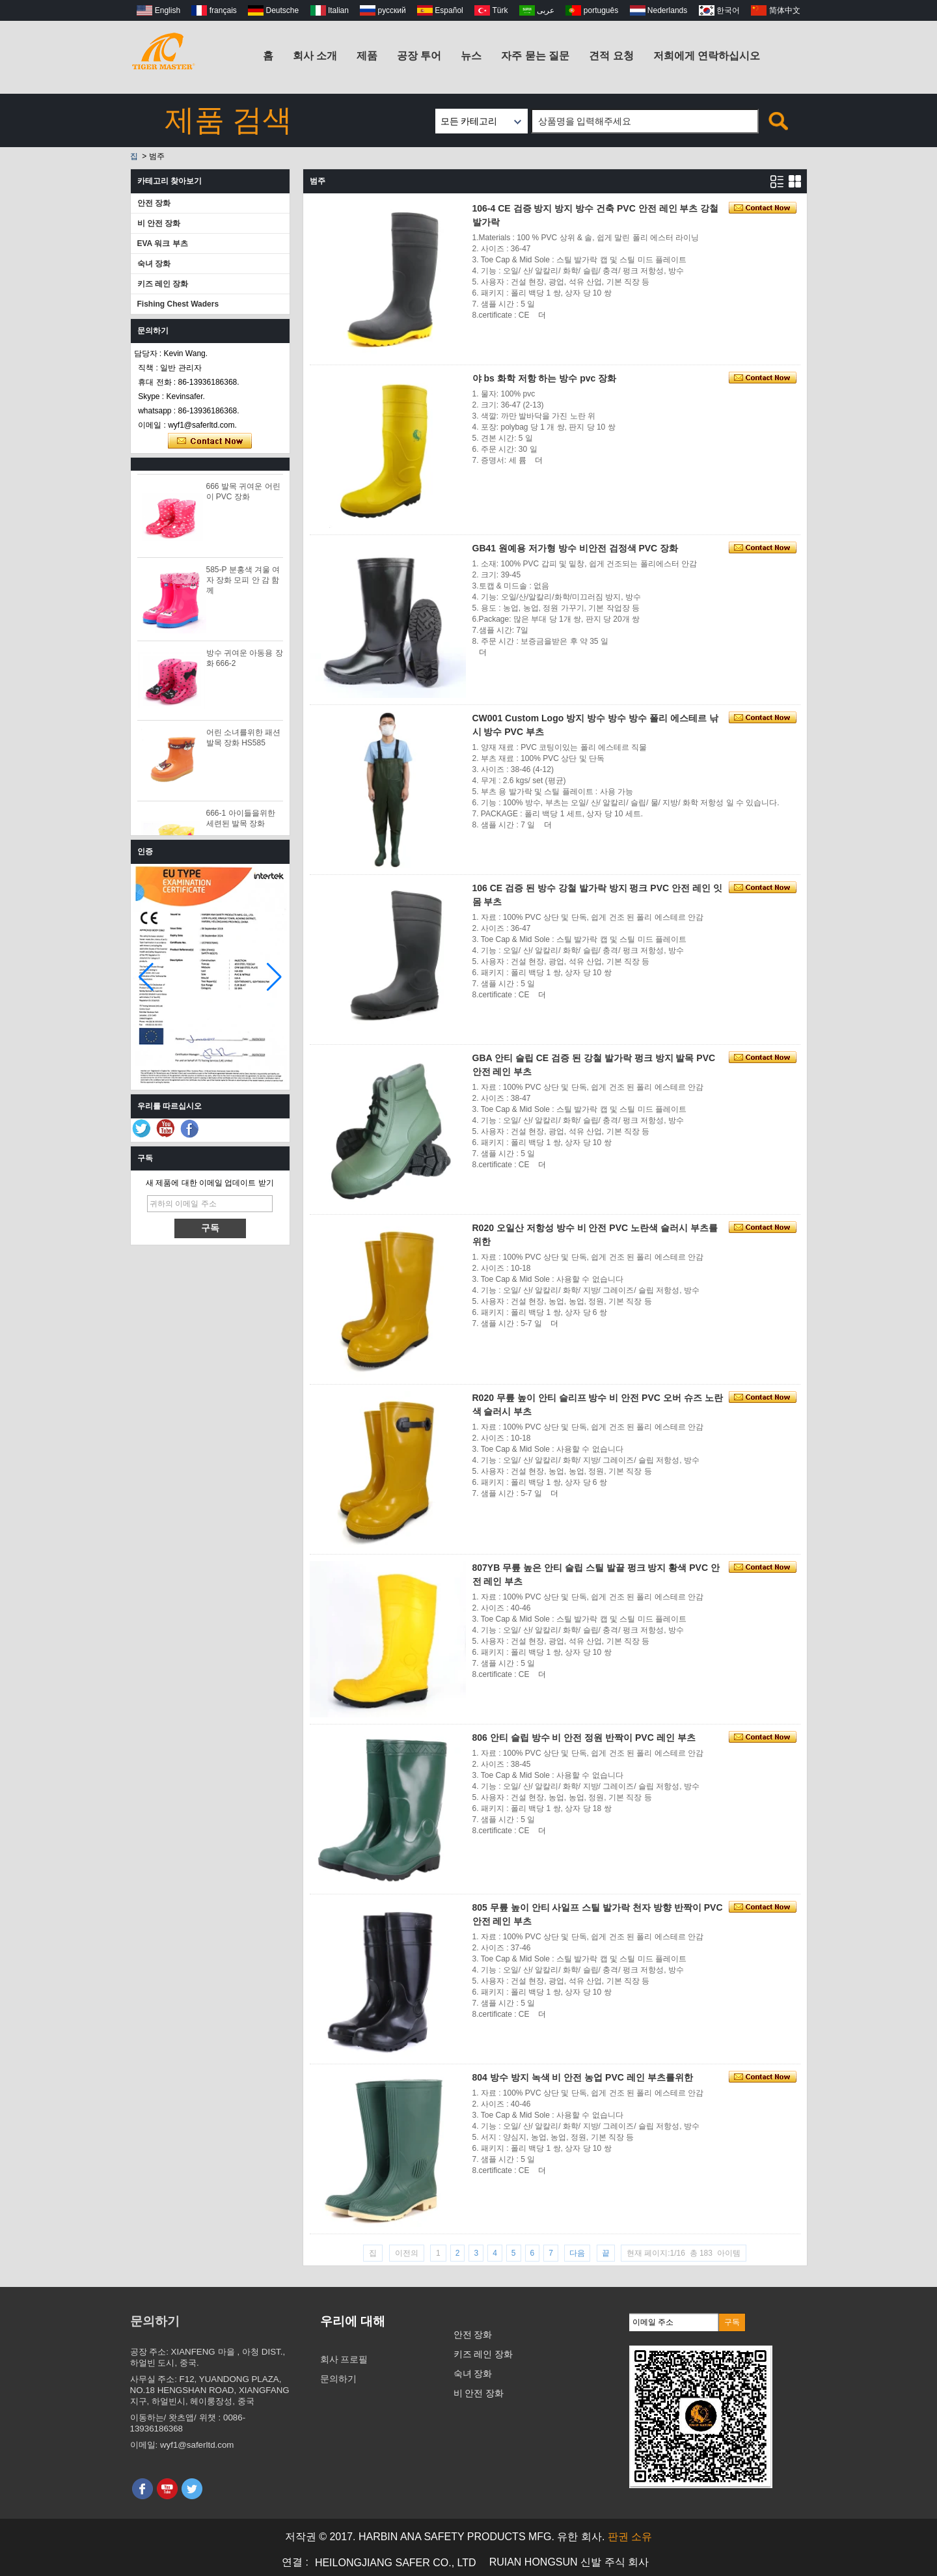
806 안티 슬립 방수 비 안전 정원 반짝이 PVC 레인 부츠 (584, 1737)
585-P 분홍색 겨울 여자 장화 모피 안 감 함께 (243, 584)
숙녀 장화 (153, 263)
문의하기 (338, 2379)
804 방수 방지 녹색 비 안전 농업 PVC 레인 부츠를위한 (582, 2077)
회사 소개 (315, 55)
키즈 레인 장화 (163, 283)
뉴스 (471, 55)
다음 (577, 2253)
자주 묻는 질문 (535, 55)
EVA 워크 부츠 (162, 243)
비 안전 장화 (159, 223)
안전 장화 (153, 203)
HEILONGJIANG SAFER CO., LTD (395, 2562)
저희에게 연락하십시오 (706, 55)
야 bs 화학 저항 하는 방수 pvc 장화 (544, 378)
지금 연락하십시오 (210, 441)
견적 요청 (611, 55)
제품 (367, 55)
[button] (274, 977)
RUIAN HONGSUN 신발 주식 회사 (569, 2562)
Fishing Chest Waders (178, 304)
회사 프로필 (344, 2359)
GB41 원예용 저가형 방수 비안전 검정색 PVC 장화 (575, 548)
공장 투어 (419, 55)
